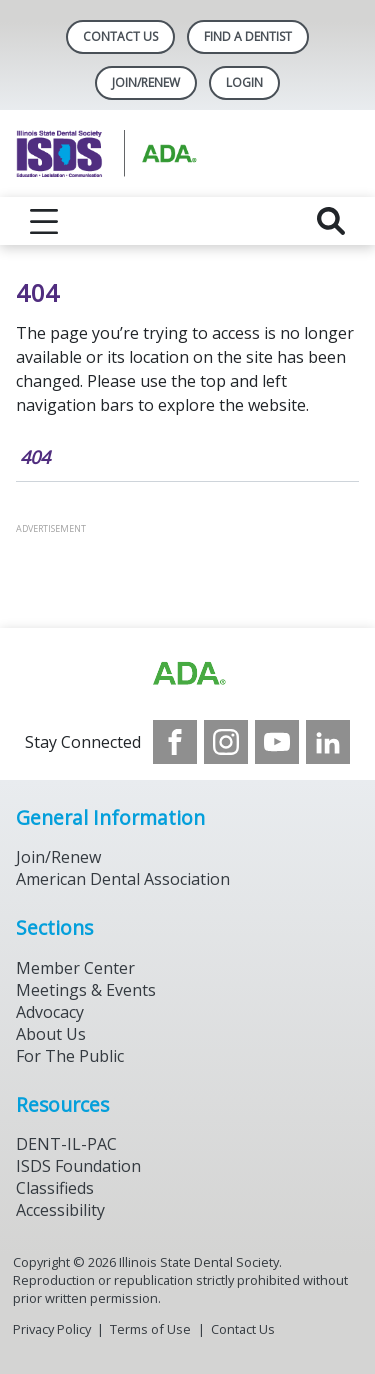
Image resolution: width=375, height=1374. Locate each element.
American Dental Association (123, 879)
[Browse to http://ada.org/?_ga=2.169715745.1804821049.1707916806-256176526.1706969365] (188, 674)
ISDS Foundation (78, 1166)
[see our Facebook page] (175, 742)
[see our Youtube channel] (277, 742)
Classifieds (55, 1188)
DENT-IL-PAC (66, 1144)
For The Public (70, 1056)
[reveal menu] (44, 221)
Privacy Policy (52, 1329)
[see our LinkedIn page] (328, 742)
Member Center (75, 968)
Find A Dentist (248, 36)
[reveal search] (331, 221)
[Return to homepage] (187, 153)
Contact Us (120, 36)
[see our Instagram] (226, 742)
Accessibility (60, 1210)
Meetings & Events (86, 990)
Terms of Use (150, 1329)
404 (35, 457)
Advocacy (50, 1012)
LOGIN (244, 82)
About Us (51, 1034)
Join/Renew (146, 82)
